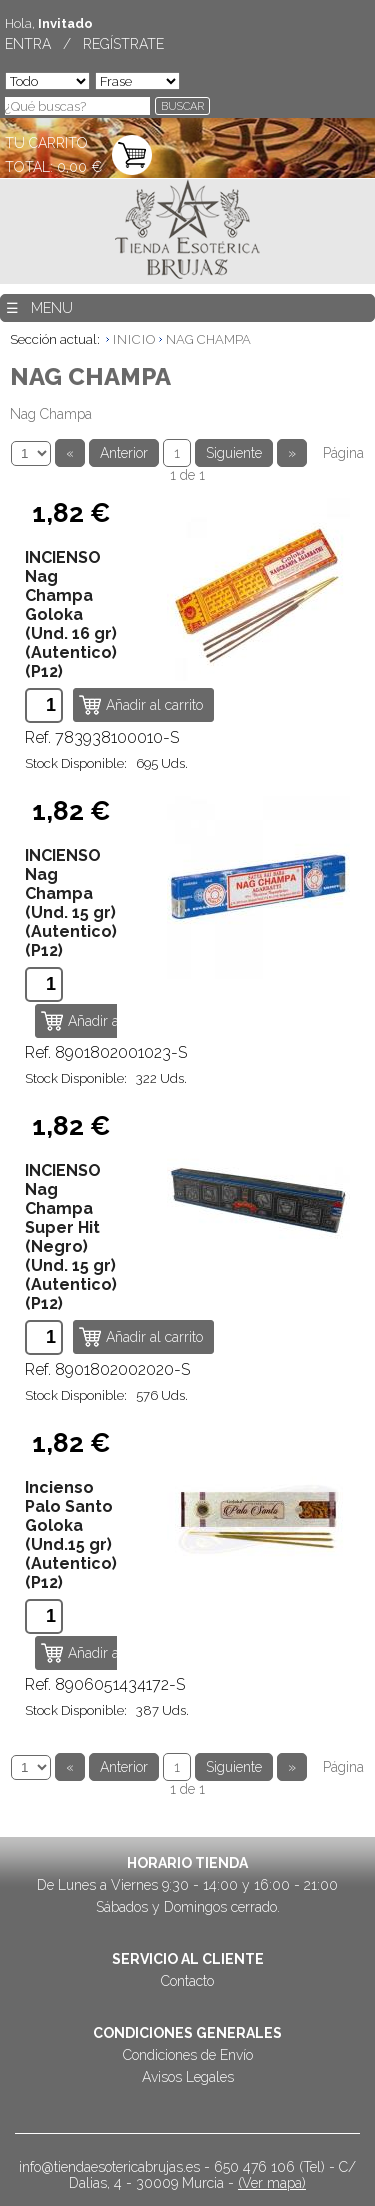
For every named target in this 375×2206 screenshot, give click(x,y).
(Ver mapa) (272, 2183)
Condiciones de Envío (188, 2055)
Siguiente (234, 453)
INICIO (134, 339)
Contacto (187, 1981)
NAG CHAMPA (208, 339)
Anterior (124, 453)
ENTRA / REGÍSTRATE (84, 44)
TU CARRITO (46, 143)
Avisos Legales (188, 2077)
